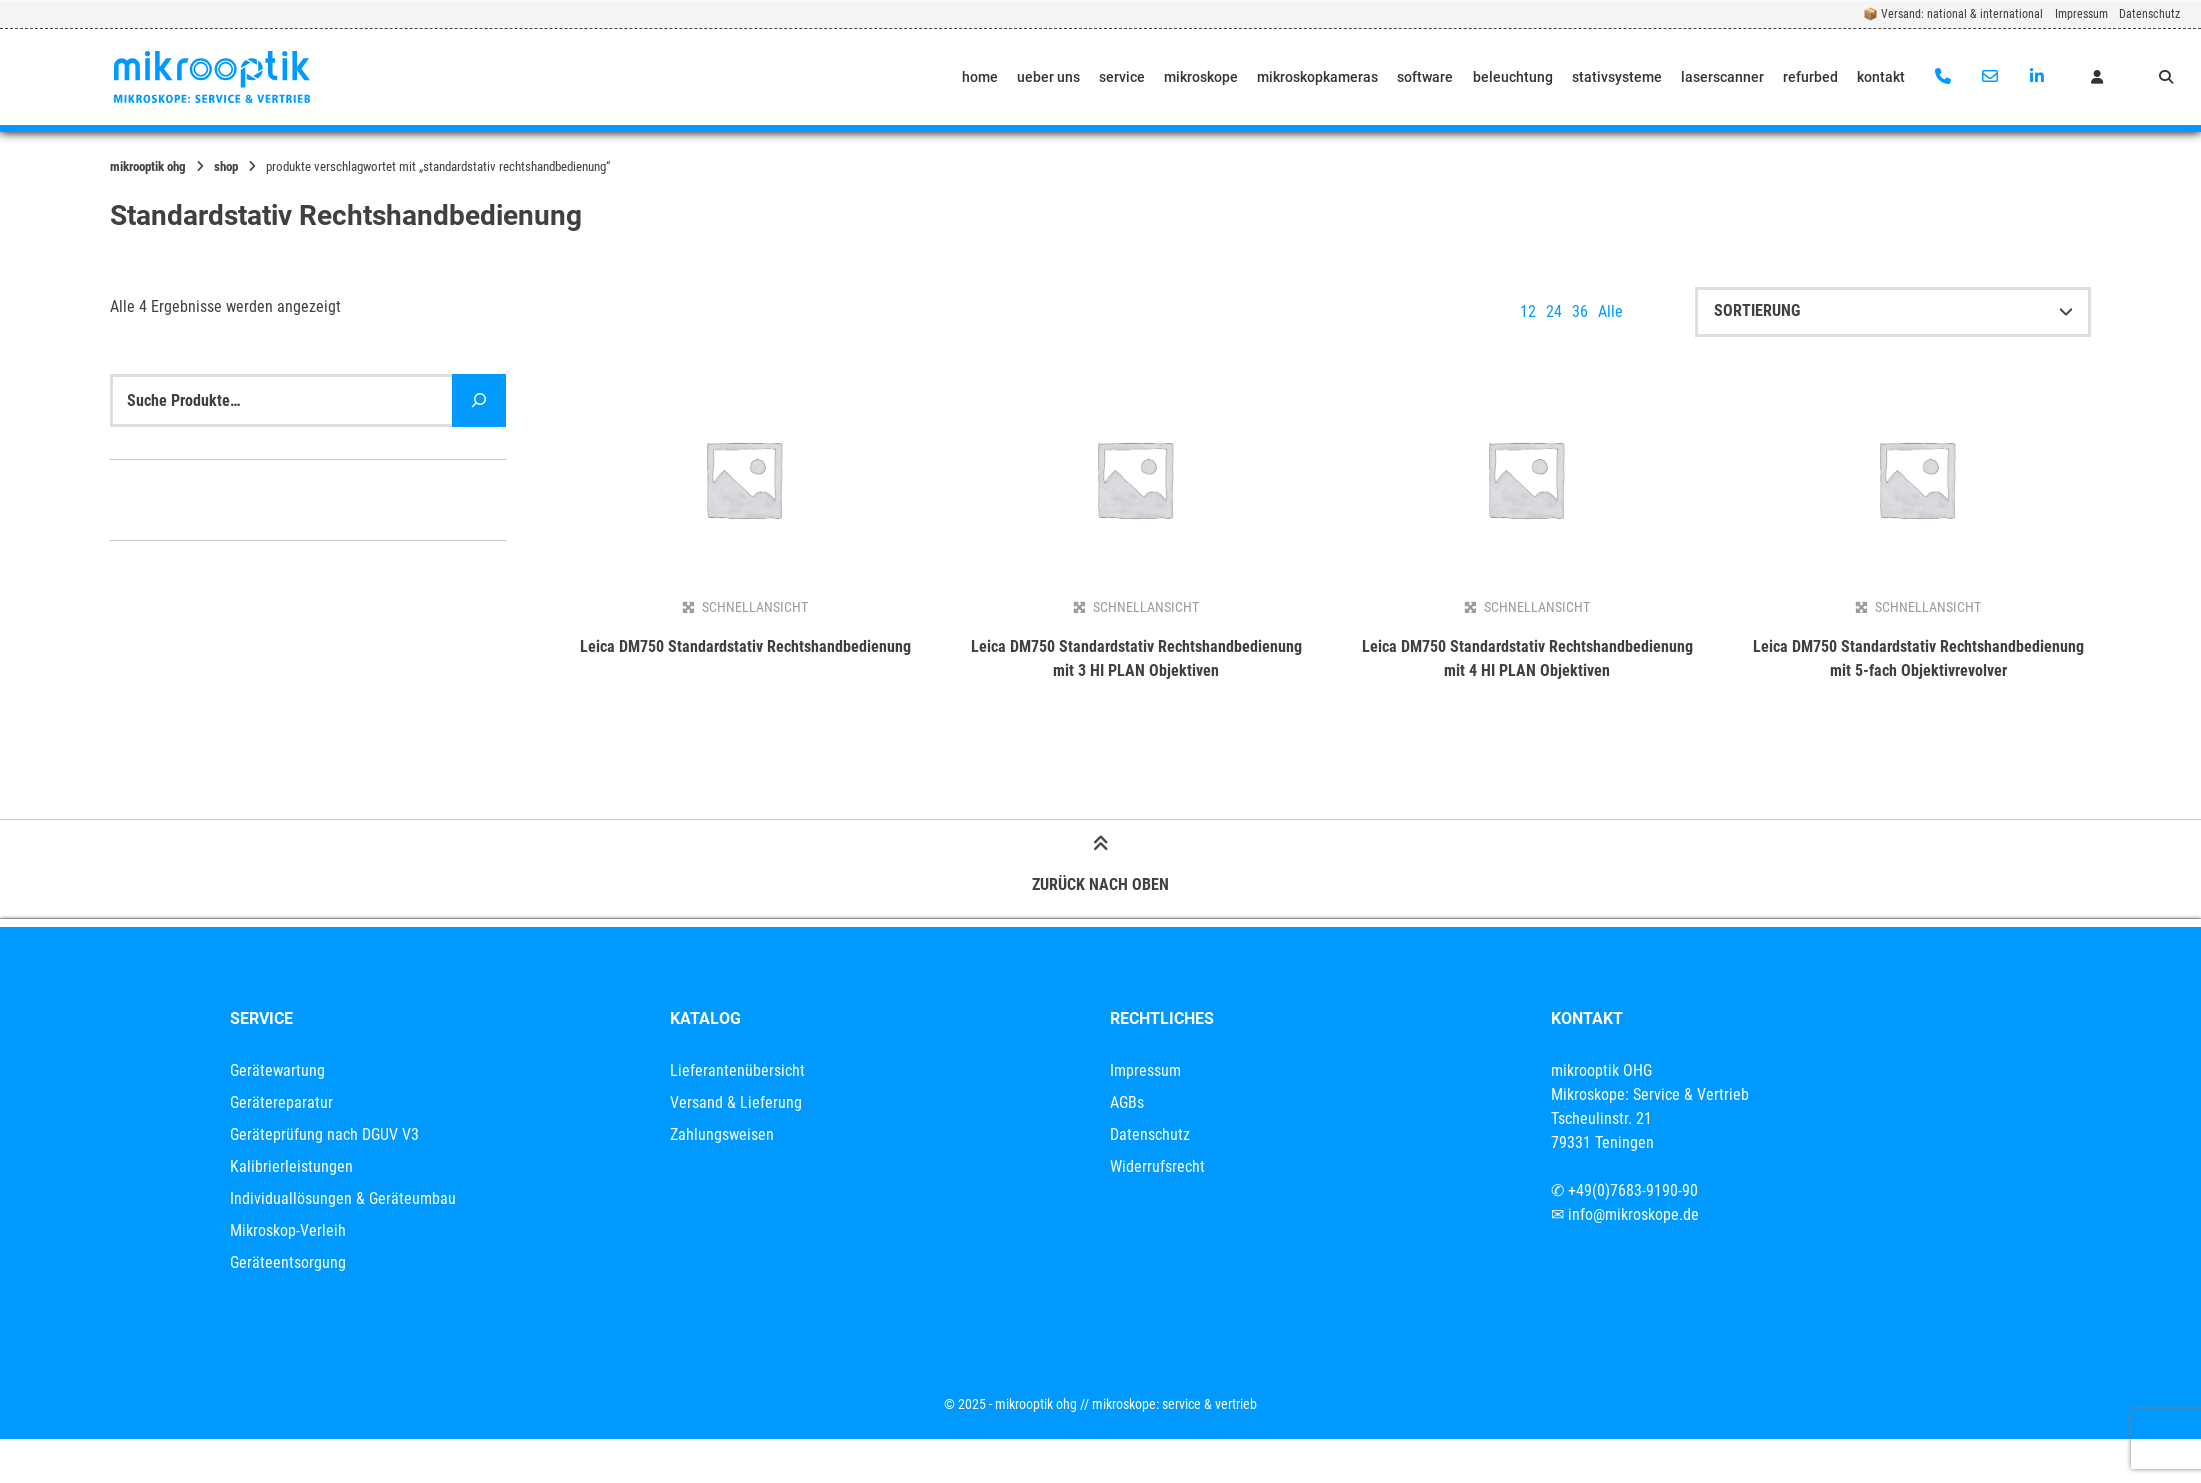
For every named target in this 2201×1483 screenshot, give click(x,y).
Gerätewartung (277, 1070)
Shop (226, 166)
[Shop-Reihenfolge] (1893, 312)
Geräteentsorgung (288, 1262)
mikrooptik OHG (148, 166)
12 (1528, 311)
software (1425, 77)
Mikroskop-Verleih (288, 1230)
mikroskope (1201, 77)
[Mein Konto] (2097, 77)
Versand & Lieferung (736, 1102)
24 (1554, 311)
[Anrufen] (1943, 77)
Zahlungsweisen (722, 1134)
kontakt (1881, 77)
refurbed (1810, 77)
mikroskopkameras (1317, 77)
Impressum (2081, 14)
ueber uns (1048, 77)
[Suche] (479, 400)
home (980, 77)
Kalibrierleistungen (291, 1166)
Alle (1610, 311)
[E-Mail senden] (1989, 77)
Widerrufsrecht (1157, 1166)
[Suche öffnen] (2166, 77)
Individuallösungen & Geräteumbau (343, 1198)
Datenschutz (2149, 14)
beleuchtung (1513, 77)
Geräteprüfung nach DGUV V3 (324, 1134)
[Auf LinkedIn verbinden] (2036, 77)
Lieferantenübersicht (737, 1070)
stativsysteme (1617, 77)
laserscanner (1722, 77)
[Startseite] (212, 77)
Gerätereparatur (281, 1102)
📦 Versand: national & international (1953, 14)
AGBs (1127, 1102)
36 (1580, 311)
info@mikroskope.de (1633, 1214)
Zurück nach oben (1100, 867)
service (1122, 77)
